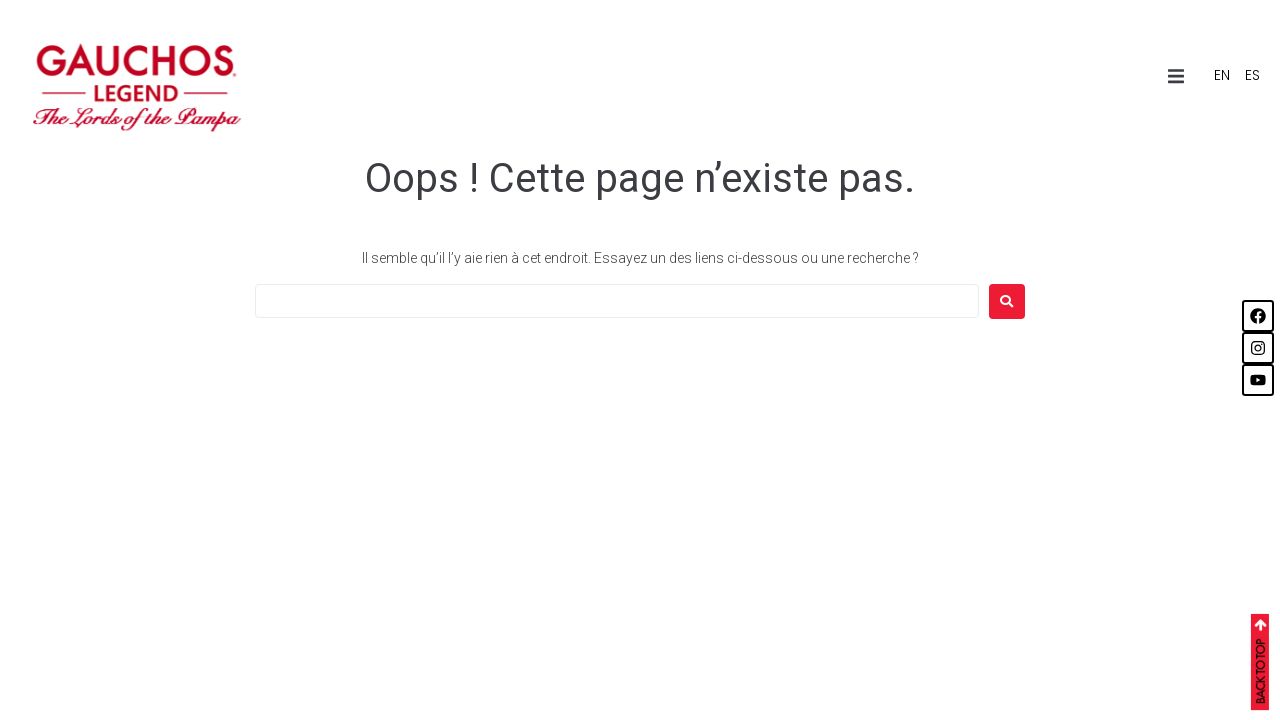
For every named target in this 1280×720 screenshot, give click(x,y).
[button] (1176, 76)
